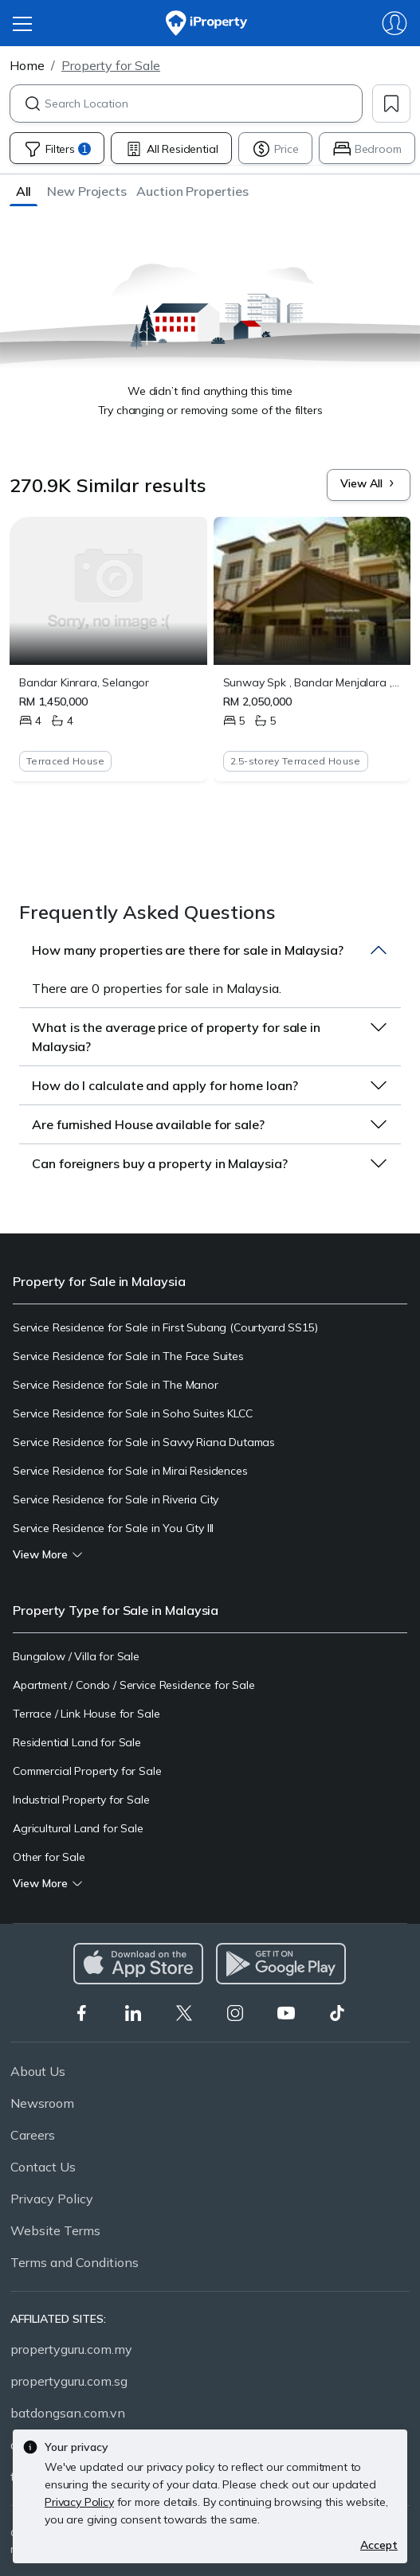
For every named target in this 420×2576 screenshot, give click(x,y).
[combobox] (203, 103)
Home (27, 65)
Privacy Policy (51, 2199)
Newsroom (42, 2103)
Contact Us (43, 2167)
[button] (23, 190)
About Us (37, 2071)
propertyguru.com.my (71, 2349)
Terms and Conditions (74, 2262)
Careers (32, 2135)
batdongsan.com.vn (67, 2413)
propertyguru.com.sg (69, 2381)
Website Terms (55, 2230)
